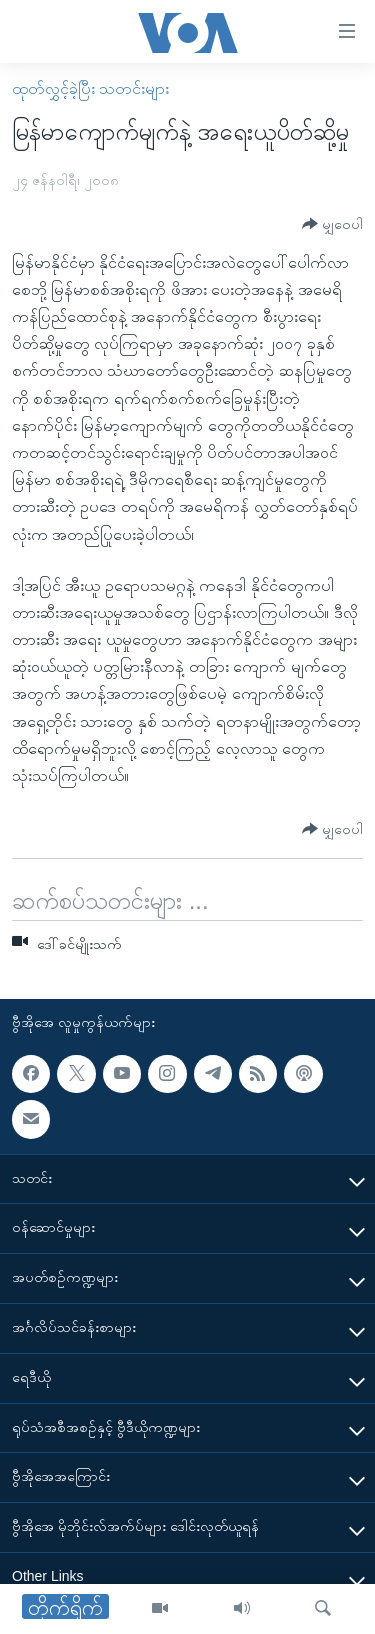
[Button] (332, 224)
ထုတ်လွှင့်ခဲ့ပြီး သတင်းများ (90, 88)
